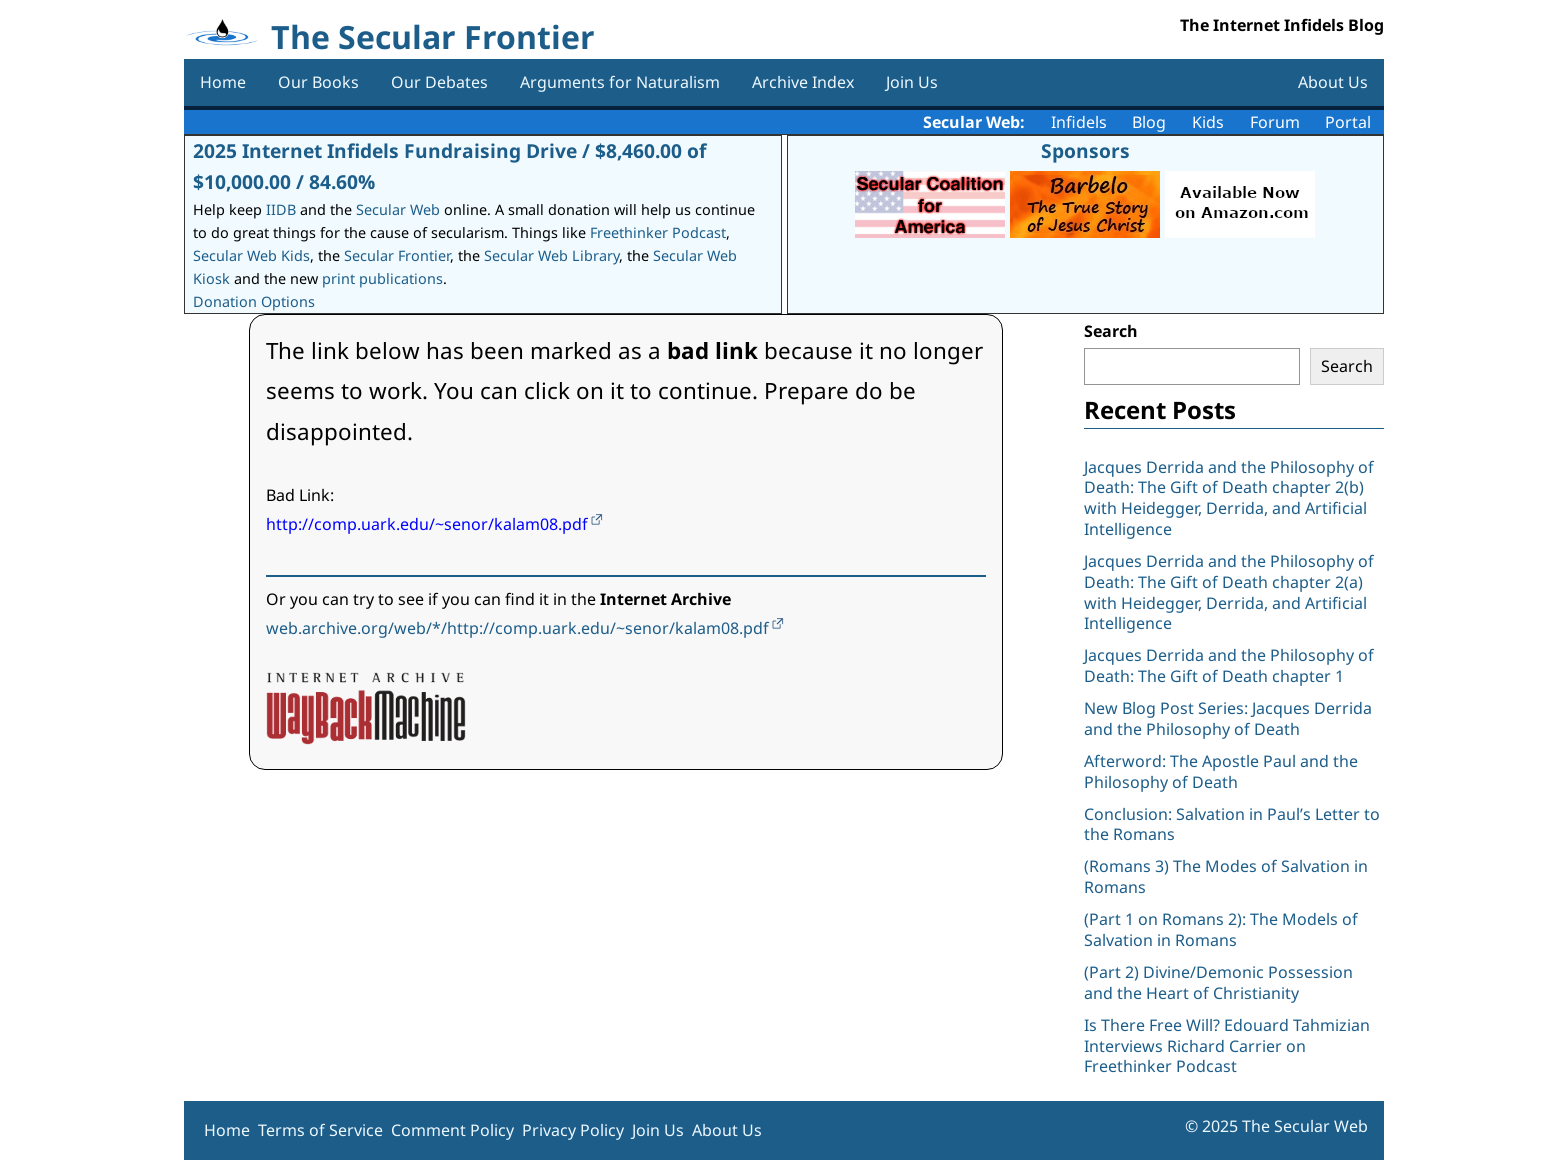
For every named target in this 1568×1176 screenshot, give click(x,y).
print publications (382, 278)
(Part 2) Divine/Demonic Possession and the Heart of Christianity (1218, 982)
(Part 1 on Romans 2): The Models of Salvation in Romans (1221, 929)
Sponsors (1085, 150)
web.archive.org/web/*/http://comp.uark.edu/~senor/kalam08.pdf (517, 628)
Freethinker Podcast (658, 232)
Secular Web (398, 209)
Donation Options (254, 301)
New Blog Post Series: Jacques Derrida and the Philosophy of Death (1228, 718)
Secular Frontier (397, 255)
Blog (1149, 122)
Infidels (1079, 122)
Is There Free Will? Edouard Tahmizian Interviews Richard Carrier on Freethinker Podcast (1227, 1046)
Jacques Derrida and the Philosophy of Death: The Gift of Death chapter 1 (1229, 665)
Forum (1275, 122)
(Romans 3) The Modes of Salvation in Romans (1226, 876)
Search (1111, 331)
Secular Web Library (551, 255)
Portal (1348, 122)
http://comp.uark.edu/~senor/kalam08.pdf (427, 524)
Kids (1208, 122)
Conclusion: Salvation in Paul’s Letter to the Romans (1232, 824)
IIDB (281, 209)
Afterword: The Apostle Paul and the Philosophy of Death (1221, 771)
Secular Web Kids (251, 255)
